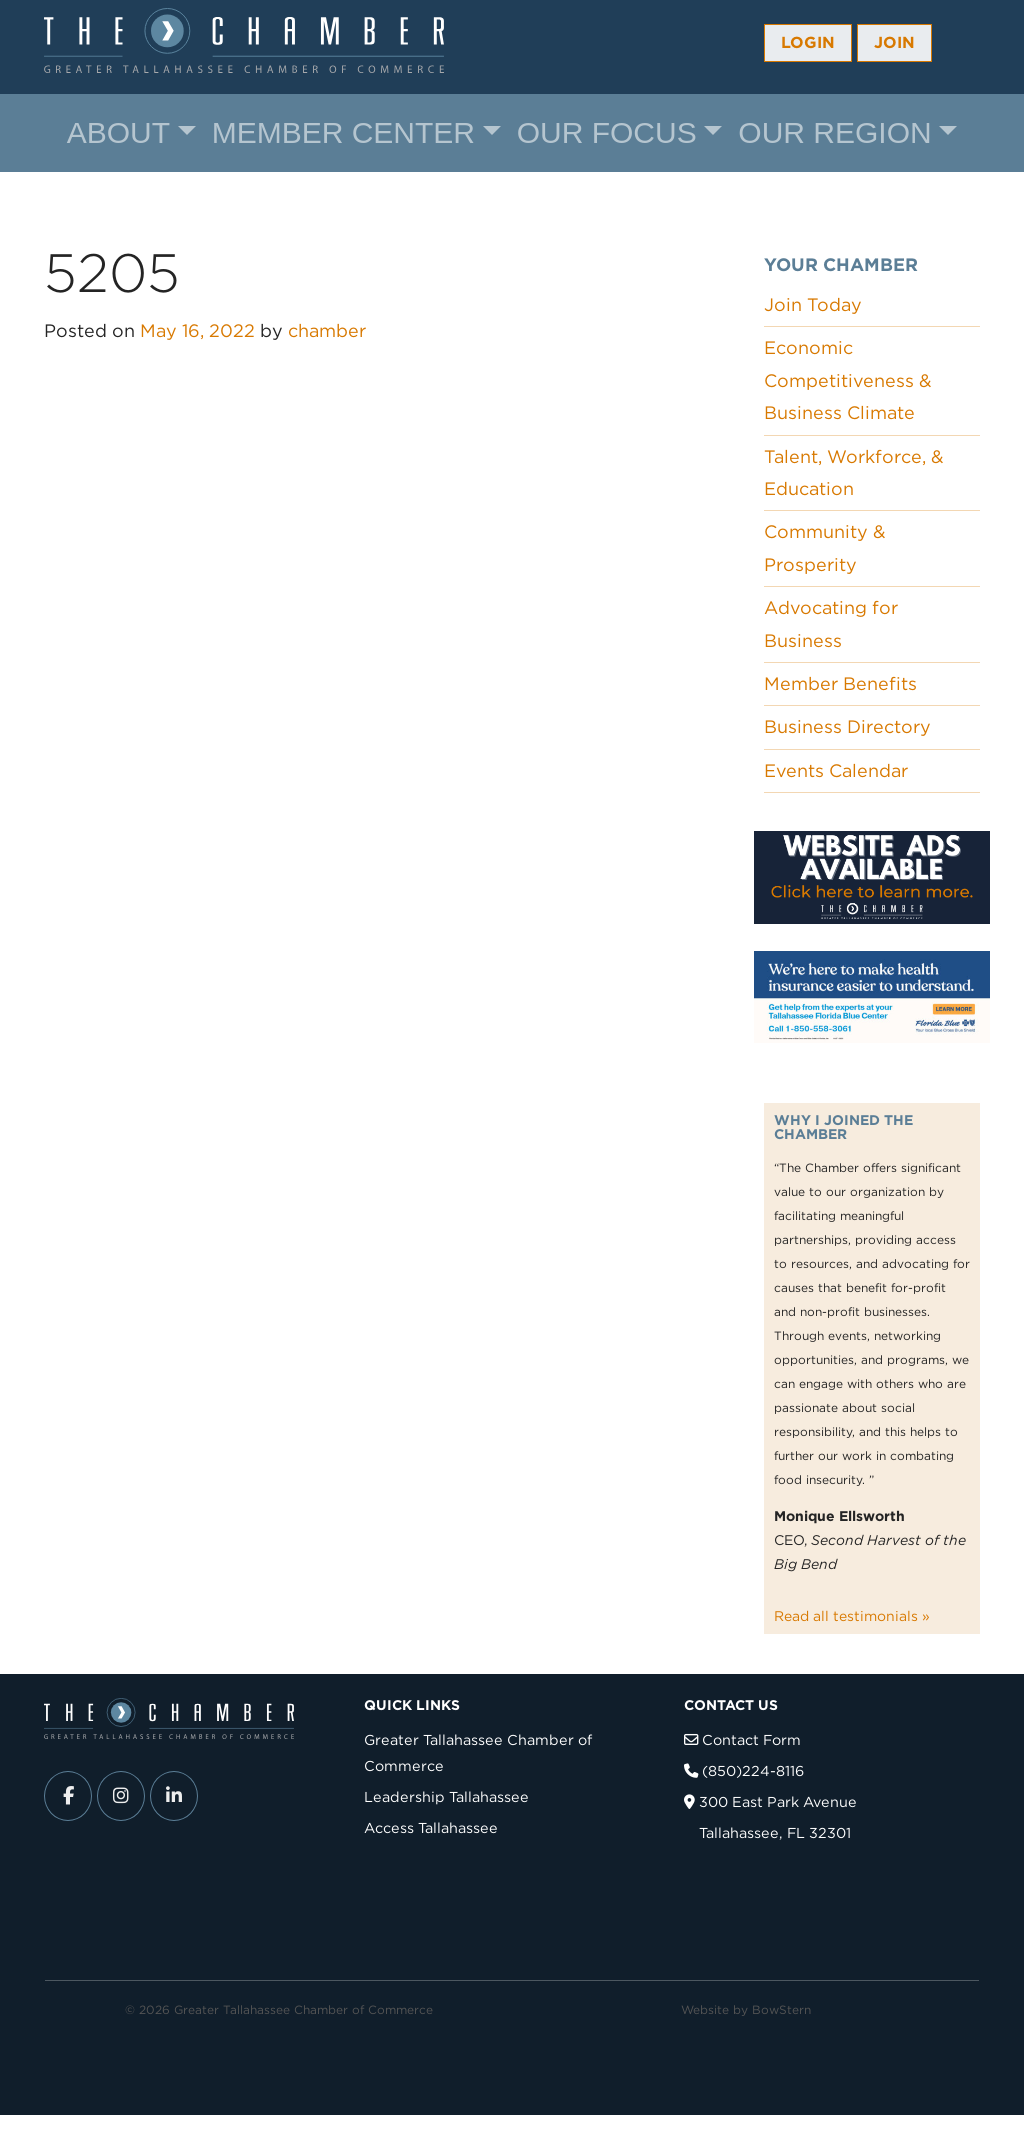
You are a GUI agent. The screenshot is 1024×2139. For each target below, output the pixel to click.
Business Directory (847, 726)
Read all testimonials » (852, 1616)
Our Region (834, 132)
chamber (327, 330)
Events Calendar (836, 770)
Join (894, 42)
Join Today (813, 304)
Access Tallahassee (431, 1827)
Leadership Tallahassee (446, 1796)
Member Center (343, 132)
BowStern (781, 2009)
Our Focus (607, 132)
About (118, 132)
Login (808, 42)
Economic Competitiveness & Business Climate (848, 380)
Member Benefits (840, 683)
